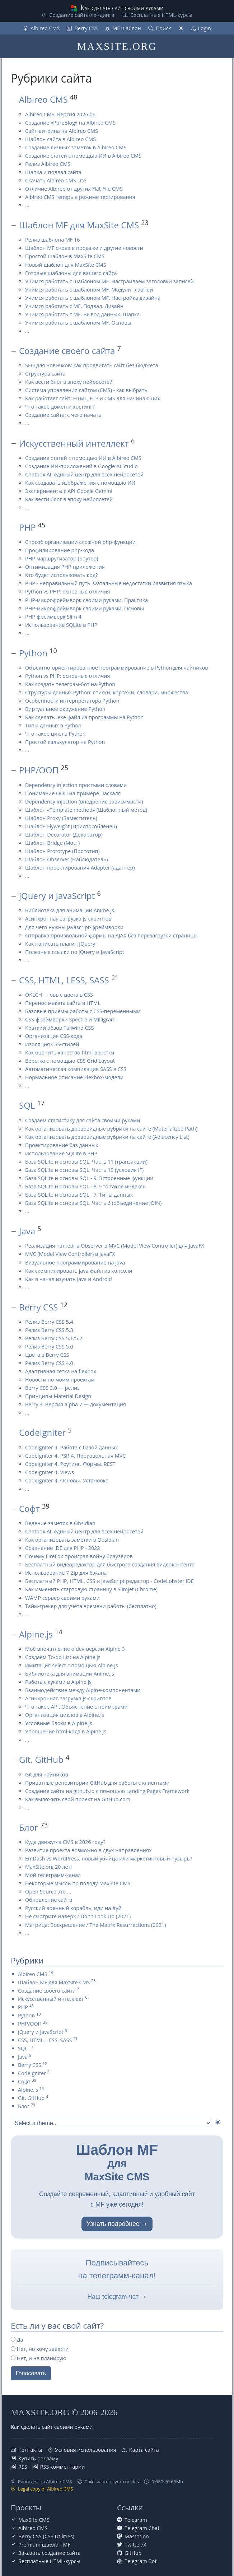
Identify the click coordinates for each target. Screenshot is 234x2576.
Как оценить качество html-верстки (69, 1052)
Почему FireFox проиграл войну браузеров (79, 1556)
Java (27, 1231)
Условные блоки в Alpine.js (58, 1723)
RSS (22, 2466)
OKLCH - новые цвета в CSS (59, 994)
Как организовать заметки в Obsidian (72, 1539)
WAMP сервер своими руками (62, 1597)
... (27, 205)
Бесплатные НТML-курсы (161, 14)
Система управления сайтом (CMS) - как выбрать (86, 390)
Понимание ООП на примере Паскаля (73, 793)
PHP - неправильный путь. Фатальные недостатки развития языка (108, 583)
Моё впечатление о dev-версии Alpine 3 (75, 1648)
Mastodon (137, 2536)
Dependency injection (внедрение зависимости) (84, 801)
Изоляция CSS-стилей (52, 1044)
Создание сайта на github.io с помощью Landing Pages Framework (107, 1791)
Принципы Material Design (58, 1396)
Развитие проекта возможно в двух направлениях (88, 1850)
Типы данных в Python (53, 725)
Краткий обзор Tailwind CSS (59, 1027)
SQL (27, 1105)
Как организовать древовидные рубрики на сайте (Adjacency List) (107, 1136)
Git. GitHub (41, 1759)
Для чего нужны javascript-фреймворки (74, 927)
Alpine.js (36, 1634)
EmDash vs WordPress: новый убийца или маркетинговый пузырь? (108, 1858)
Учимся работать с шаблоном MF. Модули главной (89, 289)
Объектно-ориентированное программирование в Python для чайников (116, 667)
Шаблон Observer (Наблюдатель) (66, 859)
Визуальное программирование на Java (75, 1262)
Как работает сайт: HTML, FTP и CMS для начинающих (92, 398)
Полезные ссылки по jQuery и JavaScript (74, 952)
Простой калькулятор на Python (65, 742)
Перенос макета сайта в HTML (62, 1003)
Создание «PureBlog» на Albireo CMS (70, 122)
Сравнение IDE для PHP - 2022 (62, 1548)
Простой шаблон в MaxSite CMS (64, 256)
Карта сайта (144, 2449)
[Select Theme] (111, 2123)
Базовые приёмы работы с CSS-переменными (82, 1011)
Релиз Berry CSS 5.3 (49, 1330)
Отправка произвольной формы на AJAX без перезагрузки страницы (111, 935)
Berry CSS (86, 28)
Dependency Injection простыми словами (76, 785)
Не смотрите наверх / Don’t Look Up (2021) (78, 1916)
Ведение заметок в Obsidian (60, 1523)
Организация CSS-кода (53, 1036)
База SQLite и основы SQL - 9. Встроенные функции (89, 1178)
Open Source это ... (48, 1891)
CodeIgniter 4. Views (49, 1472)
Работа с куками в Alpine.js (58, 1681)
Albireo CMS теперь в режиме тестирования (80, 197)
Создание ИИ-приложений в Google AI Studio (81, 466)
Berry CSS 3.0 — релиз (52, 1387)
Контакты (30, 2449)
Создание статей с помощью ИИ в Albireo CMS (83, 155)
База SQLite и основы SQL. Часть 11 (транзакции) (86, 1161)
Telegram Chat (142, 2528)
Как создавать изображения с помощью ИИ (80, 482)
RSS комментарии (62, 2466)
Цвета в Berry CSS (47, 1354)
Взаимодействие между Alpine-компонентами (82, 1690)
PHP (27, 527)
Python (33, 653)
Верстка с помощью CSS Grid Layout (70, 1060)
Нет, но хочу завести (40, 2349)
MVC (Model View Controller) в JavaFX (70, 1253)
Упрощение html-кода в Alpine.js (65, 1731)
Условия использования (85, 2449)
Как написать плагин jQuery (60, 943)
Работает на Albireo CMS (45, 2481)
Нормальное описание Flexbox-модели (74, 1077)
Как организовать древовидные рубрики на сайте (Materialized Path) (111, 1128)
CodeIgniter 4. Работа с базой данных (71, 1447)
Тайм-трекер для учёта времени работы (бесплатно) (90, 1606)
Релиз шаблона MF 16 (52, 239)
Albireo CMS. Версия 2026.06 (60, 114)
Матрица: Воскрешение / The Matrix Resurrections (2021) (95, 1924)
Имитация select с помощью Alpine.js (71, 1665)
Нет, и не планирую (38, 2358)
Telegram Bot (141, 2561)
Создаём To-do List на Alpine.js (62, 1657)
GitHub (133, 2552)
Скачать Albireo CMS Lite (55, 180)
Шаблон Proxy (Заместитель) (61, 818)
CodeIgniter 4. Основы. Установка (66, 1480)
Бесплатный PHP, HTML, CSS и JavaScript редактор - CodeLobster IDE (109, 1581)
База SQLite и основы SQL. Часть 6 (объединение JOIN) (93, 1203)
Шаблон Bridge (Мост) (52, 842)
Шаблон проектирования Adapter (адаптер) (80, 867)
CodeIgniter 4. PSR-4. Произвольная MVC (75, 1455)
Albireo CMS (45, 28)
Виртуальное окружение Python (65, 708)
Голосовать (31, 2373)
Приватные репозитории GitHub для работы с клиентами (97, 1782)
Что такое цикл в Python (55, 733)
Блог (28, 1827)
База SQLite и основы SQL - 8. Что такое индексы (85, 1186)
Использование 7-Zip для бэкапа (66, 1572)
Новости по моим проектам (60, 1379)
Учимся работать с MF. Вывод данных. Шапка (82, 314)
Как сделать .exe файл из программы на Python (84, 717)
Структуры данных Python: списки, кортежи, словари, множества (106, 692)
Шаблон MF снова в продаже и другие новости (84, 247)
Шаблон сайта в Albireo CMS (60, 139)
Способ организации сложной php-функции (80, 542)
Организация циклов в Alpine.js (64, 1714)
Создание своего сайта (67, 351)
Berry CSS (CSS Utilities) (46, 2536)
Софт (29, 1508)
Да (17, 2339)
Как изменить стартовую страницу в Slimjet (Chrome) (91, 1589)
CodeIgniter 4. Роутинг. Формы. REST (70, 1464)
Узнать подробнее (113, 2223)
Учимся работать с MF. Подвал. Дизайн (74, 306)
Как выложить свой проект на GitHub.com (77, 1799)
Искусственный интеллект (74, 443)
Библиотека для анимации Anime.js (69, 910)
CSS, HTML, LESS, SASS (64, 980)
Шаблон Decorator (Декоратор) (64, 834)
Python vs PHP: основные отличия (67, 591)
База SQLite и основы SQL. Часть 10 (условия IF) (84, 1169)
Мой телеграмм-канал (53, 1875)
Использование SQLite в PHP (61, 624)
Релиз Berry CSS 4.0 (49, 1363)
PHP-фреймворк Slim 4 (53, 616)
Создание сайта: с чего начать (63, 414)
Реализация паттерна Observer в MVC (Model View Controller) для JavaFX (114, 1245)
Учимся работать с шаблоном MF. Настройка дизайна (92, 297)
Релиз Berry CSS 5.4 (49, 1321)
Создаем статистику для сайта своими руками (82, 1120)
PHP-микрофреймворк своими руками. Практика (86, 600)
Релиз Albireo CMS (47, 163)
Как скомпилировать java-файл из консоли (78, 1270)
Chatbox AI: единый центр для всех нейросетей (84, 474)
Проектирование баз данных (61, 1145)
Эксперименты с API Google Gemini (68, 491)
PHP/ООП (38, 770)
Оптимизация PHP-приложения (65, 566)
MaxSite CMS (34, 2519)
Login (204, 28)
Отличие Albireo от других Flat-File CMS (74, 188)
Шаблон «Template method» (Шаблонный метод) (86, 809)
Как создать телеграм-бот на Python (70, 684)
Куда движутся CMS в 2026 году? (65, 1842)
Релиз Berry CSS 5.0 (49, 1346)
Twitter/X (135, 2544)
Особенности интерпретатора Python (72, 700)
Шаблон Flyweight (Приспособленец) (71, 826)
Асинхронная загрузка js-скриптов (68, 918)
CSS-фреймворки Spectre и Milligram (70, 1019)
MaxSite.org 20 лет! (48, 1866)
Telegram (136, 2519)
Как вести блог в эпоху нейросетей (69, 381)
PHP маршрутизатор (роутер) (61, 558)
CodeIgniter (42, 1432)
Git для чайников (46, 1774)
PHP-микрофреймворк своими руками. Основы (84, 608)
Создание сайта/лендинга (81, 14)
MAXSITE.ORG (117, 46)
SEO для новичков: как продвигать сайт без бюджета (91, 365)
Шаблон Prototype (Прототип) (62, 851)
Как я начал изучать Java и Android (68, 1279)
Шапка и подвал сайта (53, 172)
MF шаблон (126, 28)
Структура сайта (45, 373)
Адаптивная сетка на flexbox (60, 1371)
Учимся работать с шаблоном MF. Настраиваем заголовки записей (109, 281)
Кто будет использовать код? (61, 575)
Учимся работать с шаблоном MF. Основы (78, 322)
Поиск (163, 28)
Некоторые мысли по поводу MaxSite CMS (77, 1883)
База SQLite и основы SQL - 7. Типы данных (79, 1194)
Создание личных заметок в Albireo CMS (75, 147)
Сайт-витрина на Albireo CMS (61, 130)
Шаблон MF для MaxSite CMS (79, 225)
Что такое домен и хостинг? (60, 406)
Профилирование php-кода (59, 550)
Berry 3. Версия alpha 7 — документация (75, 1404)
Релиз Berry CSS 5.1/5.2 (53, 1338)
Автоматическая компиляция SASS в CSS (75, 1069)
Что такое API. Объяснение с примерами (76, 1706)
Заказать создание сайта (49, 2552)
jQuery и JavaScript (57, 896)
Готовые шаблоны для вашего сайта (71, 273)
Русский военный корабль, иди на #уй (73, 1908)
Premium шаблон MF (44, 2544)
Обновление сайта (48, 1899)
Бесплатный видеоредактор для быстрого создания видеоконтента (110, 1564)
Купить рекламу (38, 2458)
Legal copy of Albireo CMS (45, 2489)
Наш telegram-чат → (117, 2296)
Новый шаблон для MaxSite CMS (65, 264)
